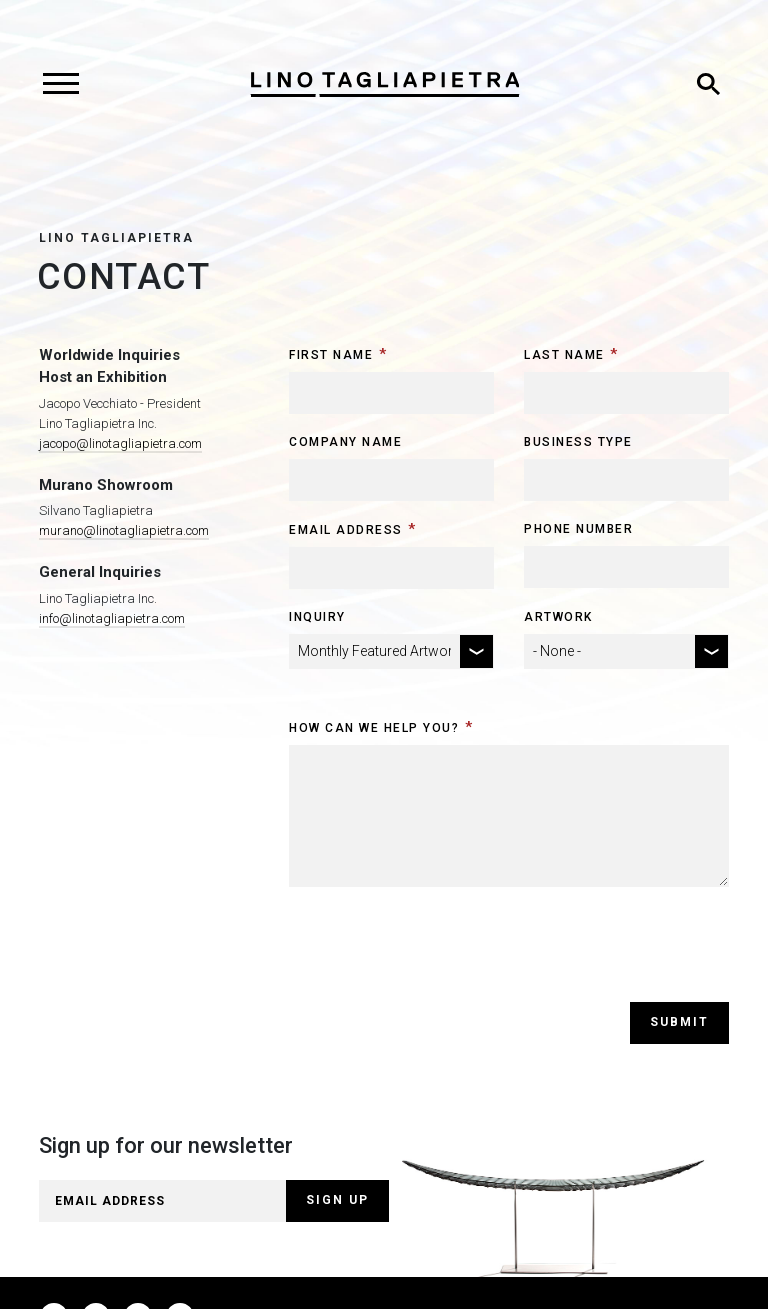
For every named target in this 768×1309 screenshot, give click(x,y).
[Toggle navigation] (60, 84)
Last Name (564, 355)
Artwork (558, 617)
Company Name (345, 442)
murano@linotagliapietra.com (124, 530)
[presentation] (441, 963)
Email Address (346, 530)
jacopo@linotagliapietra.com (120, 443)
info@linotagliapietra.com (112, 618)
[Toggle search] (708, 84)
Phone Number (578, 529)
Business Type (578, 442)
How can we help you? (374, 728)
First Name (331, 355)
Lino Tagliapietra (116, 238)
